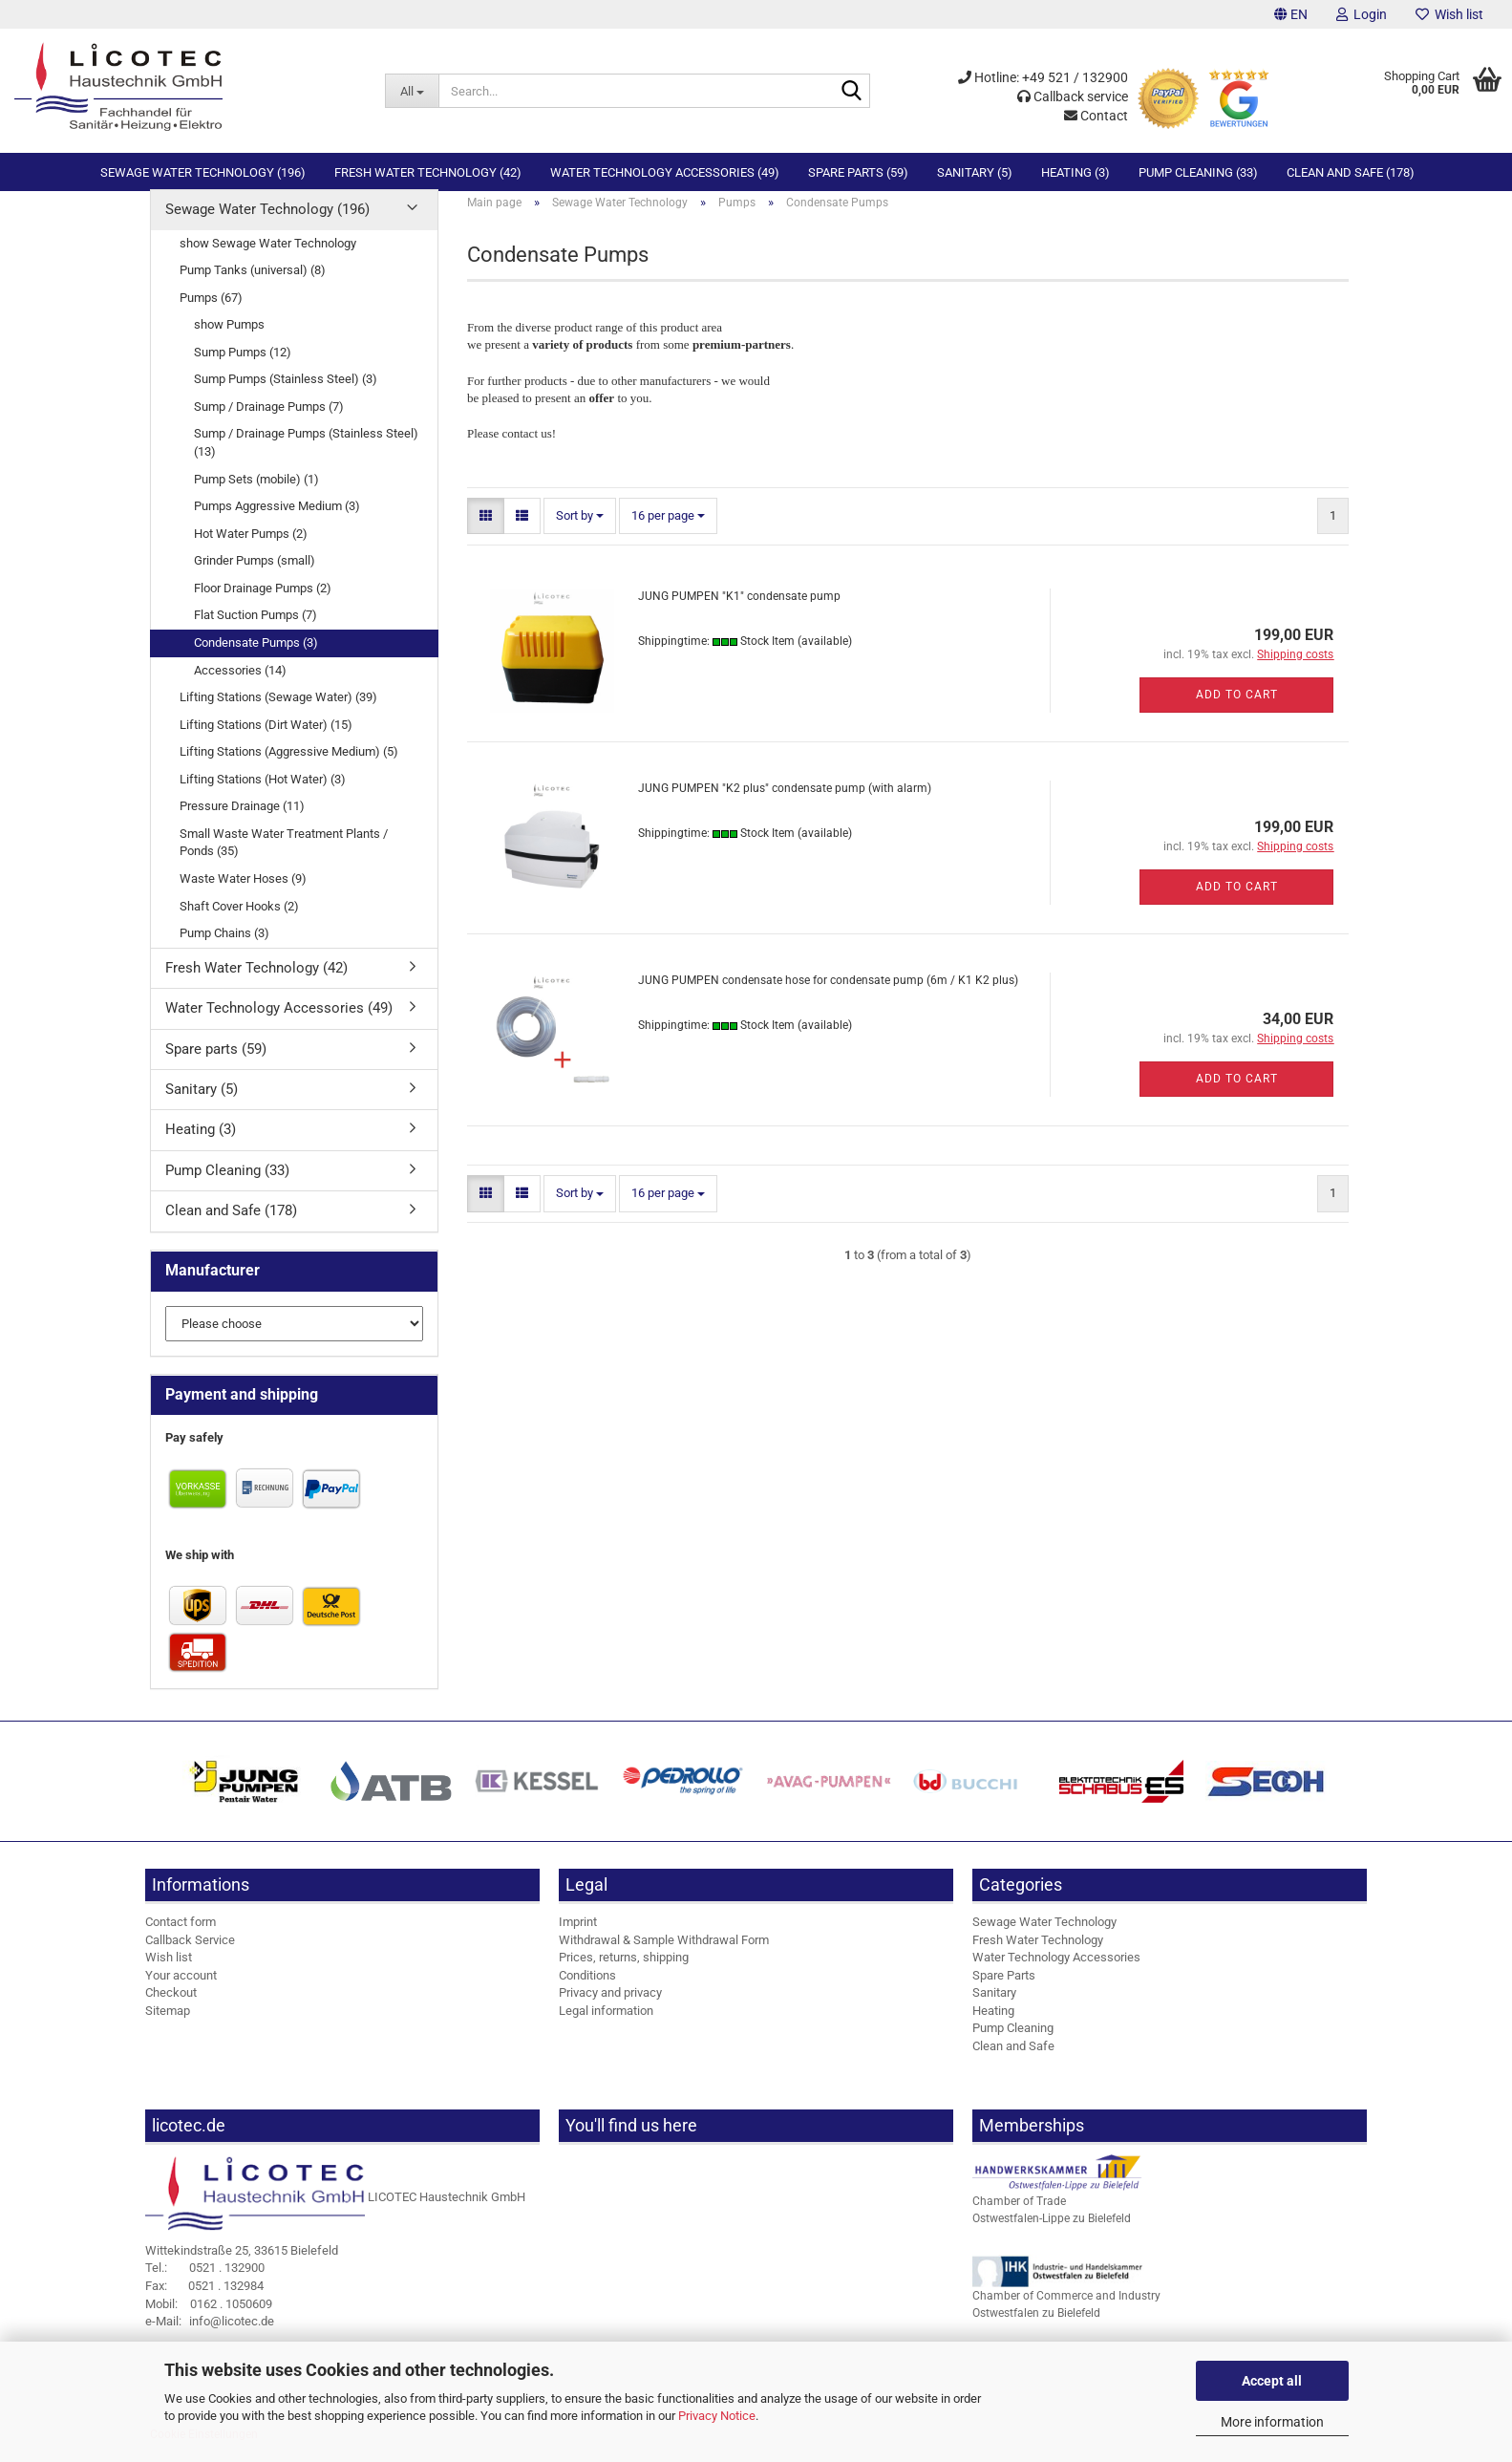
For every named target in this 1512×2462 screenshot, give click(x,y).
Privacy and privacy (610, 2009)
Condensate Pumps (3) (256, 659)
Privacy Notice (717, 2415)
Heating (993, 2027)
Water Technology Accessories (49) (664, 172)
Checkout (171, 2009)
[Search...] (411, 91)
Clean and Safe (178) (1351, 172)
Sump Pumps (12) (242, 368)
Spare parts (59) (858, 172)
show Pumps (229, 340)
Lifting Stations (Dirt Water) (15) (266, 741)
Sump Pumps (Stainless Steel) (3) (285, 395)
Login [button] (1361, 14)
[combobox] (579, 532)
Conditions (587, 1991)
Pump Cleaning (1013, 2044)
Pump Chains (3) (224, 949)
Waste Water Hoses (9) (243, 895)
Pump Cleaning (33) (1198, 172)
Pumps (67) (211, 314)
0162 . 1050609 (208, 2319)
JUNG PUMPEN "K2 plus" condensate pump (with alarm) (784, 804)
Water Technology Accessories (1056, 1973)
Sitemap (167, 2027)
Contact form (180, 1938)
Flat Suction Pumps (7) (255, 631)
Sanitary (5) (974, 172)
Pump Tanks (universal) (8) (253, 286)
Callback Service (190, 1955)
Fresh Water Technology (1037, 1955)
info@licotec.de (209, 2337)
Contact (1096, 115)
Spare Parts (1003, 1991)
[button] (1291, 14)
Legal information (606, 2027)
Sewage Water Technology (1044, 1938)
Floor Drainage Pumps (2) (262, 604)
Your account (181, 1991)
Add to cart (1237, 710)
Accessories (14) (240, 685)
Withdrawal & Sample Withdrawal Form (664, 1955)
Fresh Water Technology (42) (428, 172)
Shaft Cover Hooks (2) (239, 921)
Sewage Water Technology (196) (203, 172)
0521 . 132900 (205, 2284)
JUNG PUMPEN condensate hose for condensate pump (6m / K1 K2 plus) (828, 996)
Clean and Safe (1013, 2062)
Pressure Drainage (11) (242, 822)
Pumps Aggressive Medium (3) (277, 522)
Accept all (1272, 2380)
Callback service (1072, 96)
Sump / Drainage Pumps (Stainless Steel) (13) (306, 458)
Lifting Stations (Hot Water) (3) (263, 795)
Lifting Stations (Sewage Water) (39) (278, 713)
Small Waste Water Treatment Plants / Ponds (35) (284, 859)
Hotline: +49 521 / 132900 (1043, 77)
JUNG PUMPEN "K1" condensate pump (739, 612)
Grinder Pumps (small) (254, 576)
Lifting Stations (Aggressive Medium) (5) (289, 767)
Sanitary (994, 2009)
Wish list (1449, 14)
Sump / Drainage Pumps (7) (269, 423)
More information (1272, 2422)
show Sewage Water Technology (268, 258)
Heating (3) (1075, 172)
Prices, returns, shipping (624, 1973)
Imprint (578, 1938)
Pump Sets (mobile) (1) (256, 494)
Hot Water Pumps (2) (251, 550)
